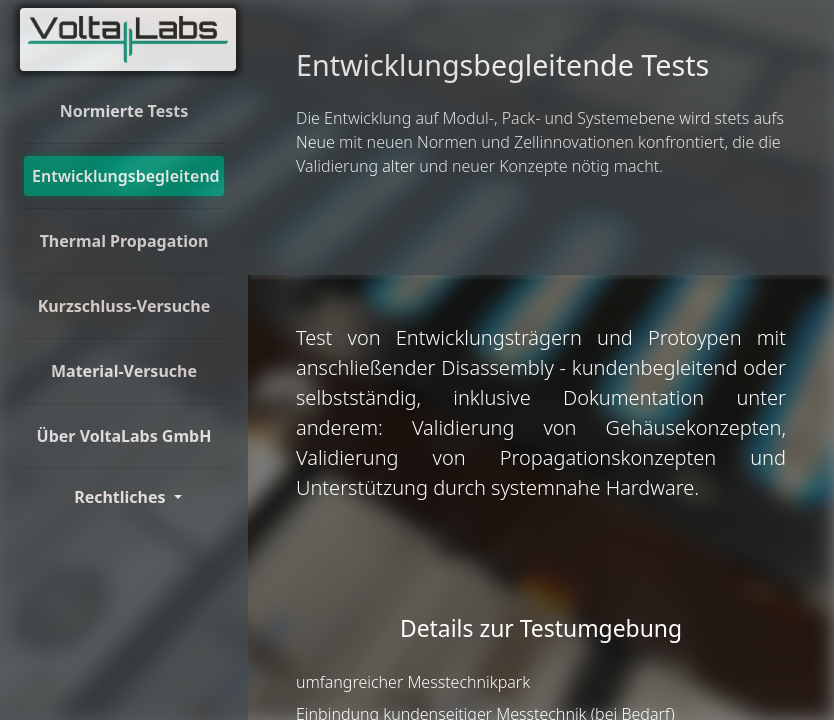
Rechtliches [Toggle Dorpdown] (122, 497)
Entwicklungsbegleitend (126, 176)
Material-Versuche (124, 371)
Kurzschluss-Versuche (124, 306)
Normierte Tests (124, 111)
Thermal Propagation (124, 241)
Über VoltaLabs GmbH (124, 436)
